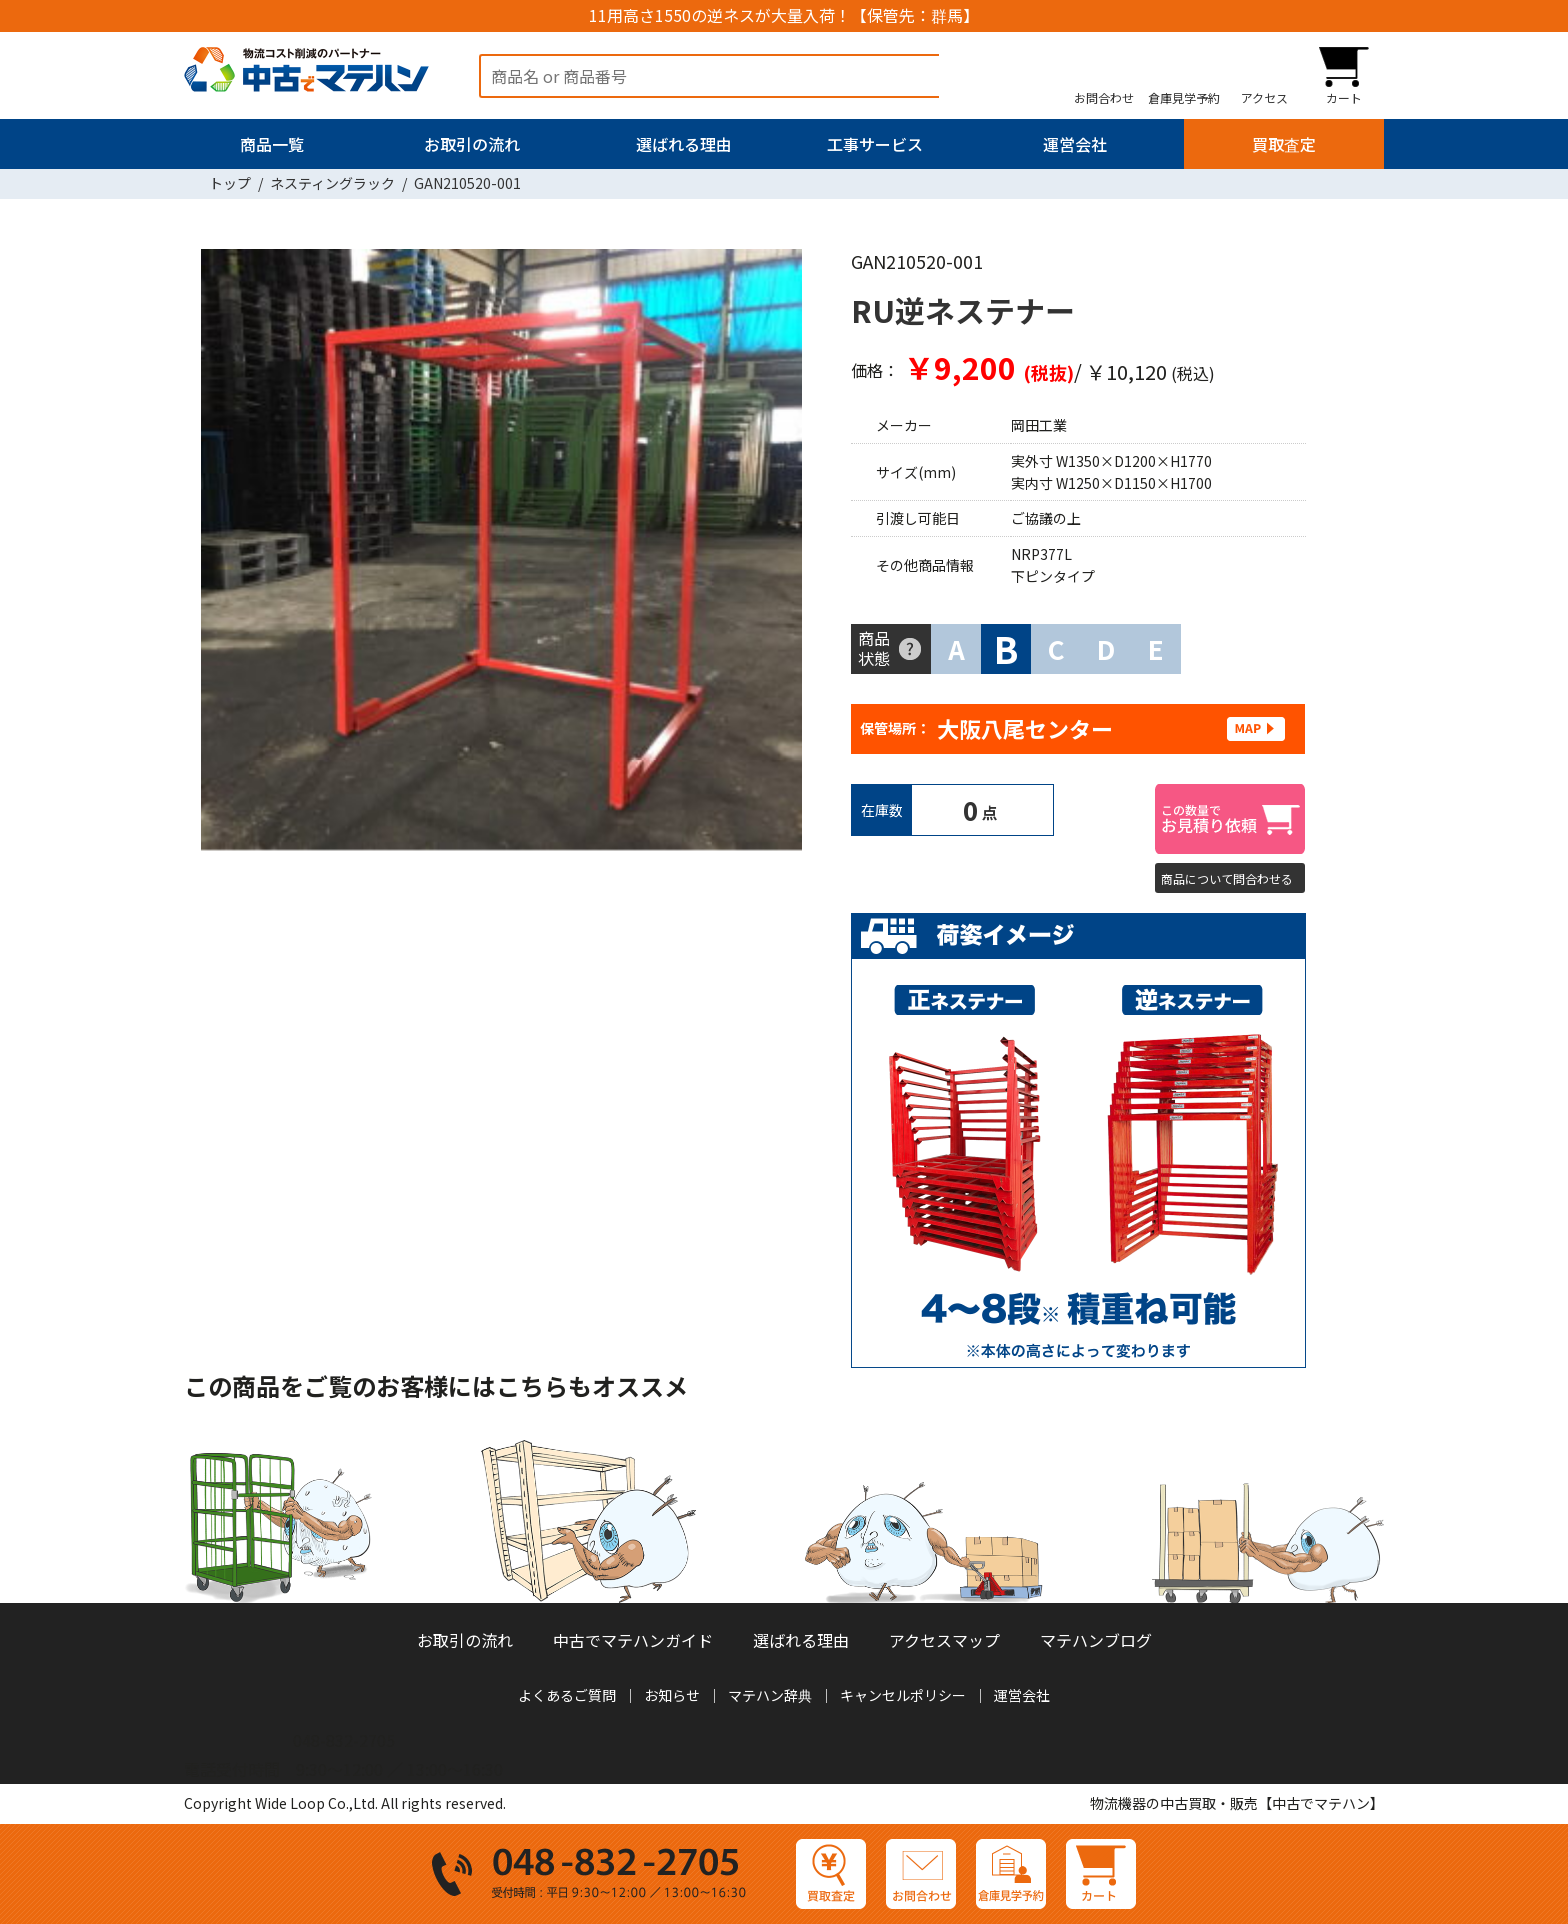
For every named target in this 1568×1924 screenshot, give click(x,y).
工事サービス (875, 144)
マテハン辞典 (770, 1695)
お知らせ (672, 1695)
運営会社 (1075, 144)
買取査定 (1284, 144)
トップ (230, 183)
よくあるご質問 (567, 1695)
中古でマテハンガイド (633, 1640)
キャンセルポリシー (903, 1695)
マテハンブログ (1096, 1640)
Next (794, 553)
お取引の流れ (472, 144)
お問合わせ (1104, 97)
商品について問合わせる (1227, 878)
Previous (209, 553)
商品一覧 (272, 144)
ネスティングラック (332, 183)
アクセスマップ (944, 1640)
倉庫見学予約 (1184, 97)
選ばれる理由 (684, 144)
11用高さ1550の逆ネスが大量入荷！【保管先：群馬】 (784, 15)
